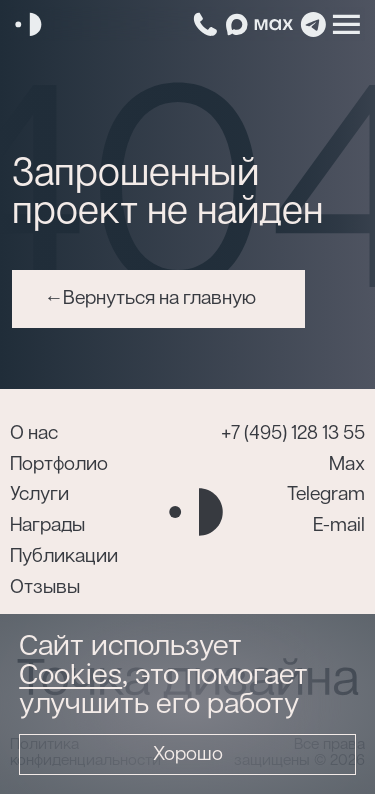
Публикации (64, 556)
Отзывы (45, 587)
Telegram (326, 494)
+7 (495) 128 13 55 (293, 433)
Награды (47, 525)
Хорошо (188, 754)
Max (347, 464)
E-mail (339, 525)
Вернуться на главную (159, 298)
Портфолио (59, 464)
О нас (34, 433)
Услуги (39, 494)
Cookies (70, 675)
